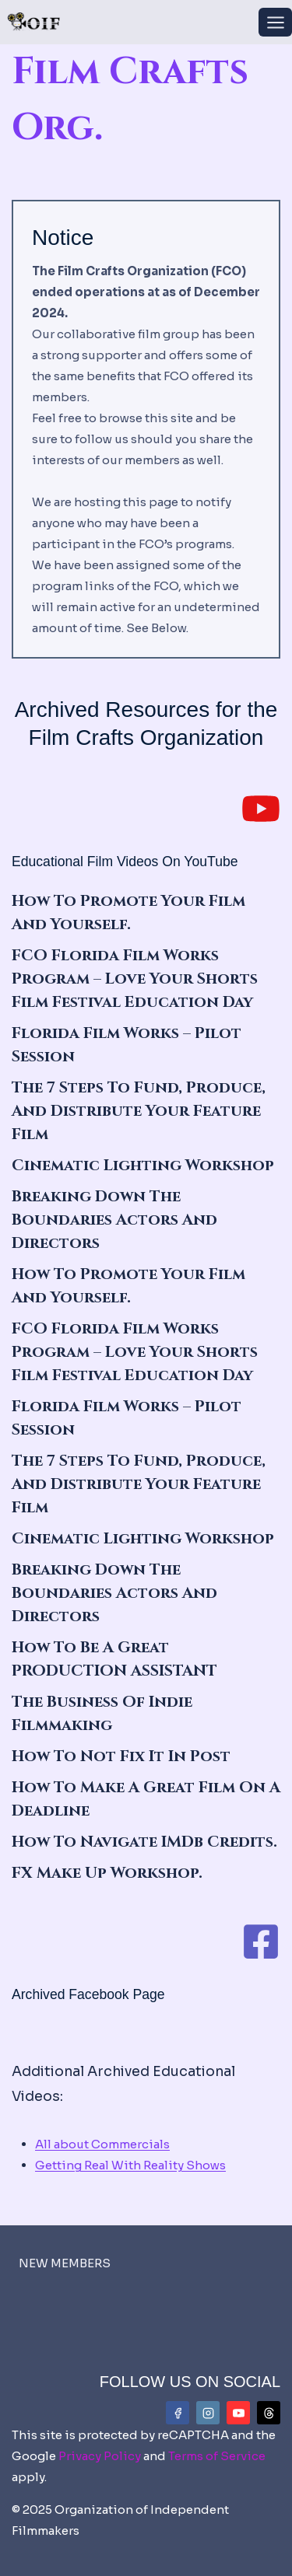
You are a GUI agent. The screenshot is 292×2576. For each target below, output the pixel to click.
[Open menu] (275, 22)
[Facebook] (177, 2412)
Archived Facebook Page (88, 1994)
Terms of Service (217, 2455)
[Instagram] (208, 2412)
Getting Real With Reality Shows (130, 2165)
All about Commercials (102, 2144)
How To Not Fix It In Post (121, 1756)
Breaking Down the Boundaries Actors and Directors (114, 1219)
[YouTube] (238, 2412)
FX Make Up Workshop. (107, 1872)
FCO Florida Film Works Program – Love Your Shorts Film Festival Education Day (135, 978)
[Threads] (268, 2412)
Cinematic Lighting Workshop (143, 1165)
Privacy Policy (99, 2455)
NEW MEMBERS (65, 2263)
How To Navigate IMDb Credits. (144, 1841)
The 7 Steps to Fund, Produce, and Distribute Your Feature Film (139, 1111)
